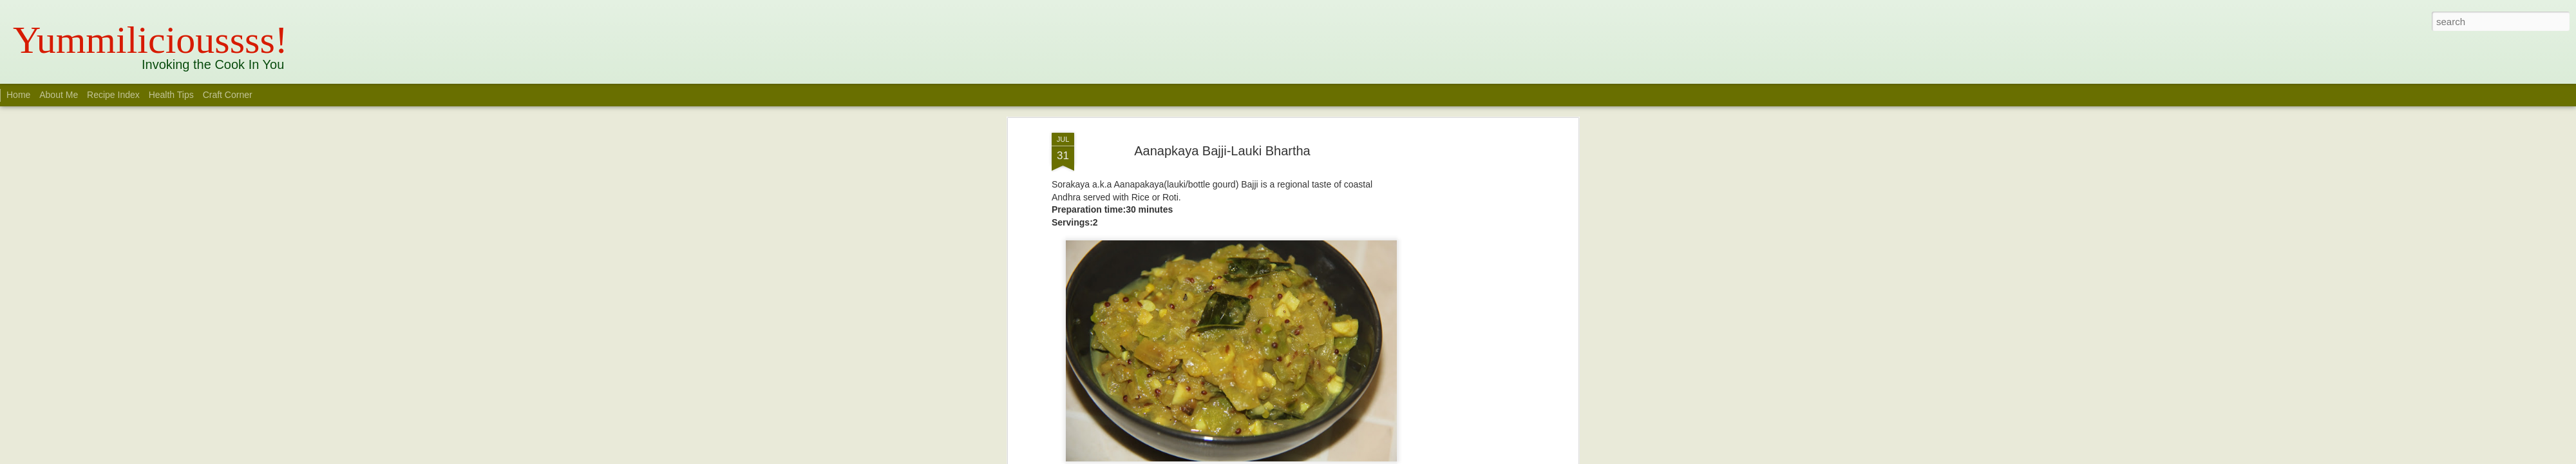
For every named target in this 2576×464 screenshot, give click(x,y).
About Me (58, 95)
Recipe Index (113, 95)
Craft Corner (227, 95)
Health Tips (172, 95)
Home (18, 95)
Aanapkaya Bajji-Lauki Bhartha (1222, 151)
